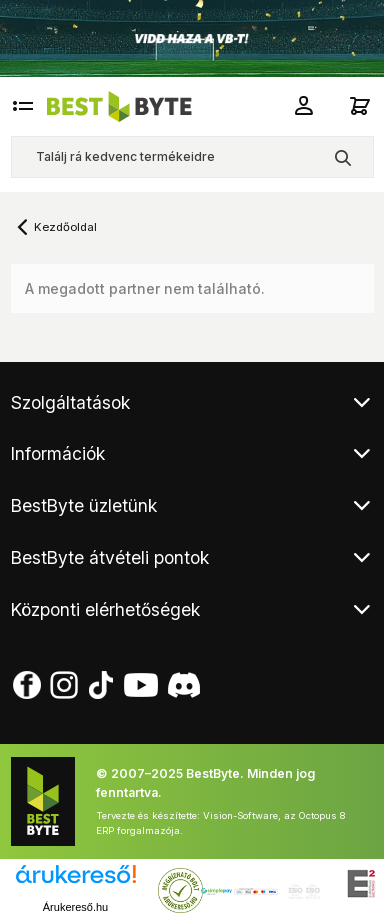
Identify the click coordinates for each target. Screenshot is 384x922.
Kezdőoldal (65, 227)
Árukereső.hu (75, 907)
